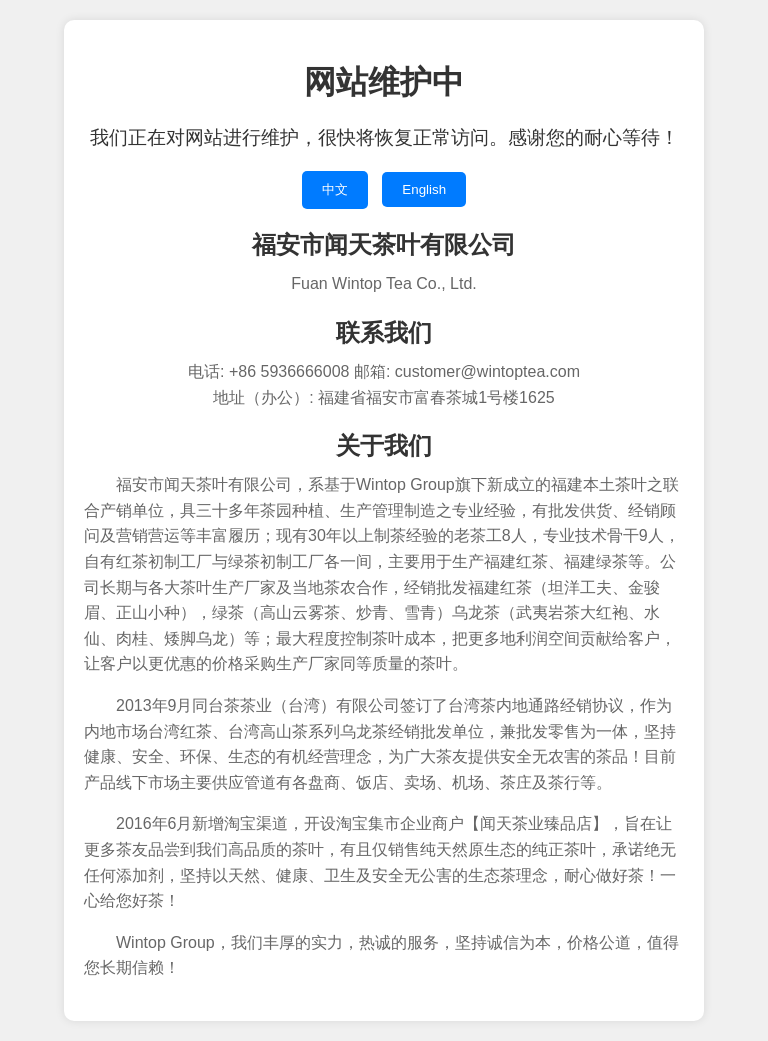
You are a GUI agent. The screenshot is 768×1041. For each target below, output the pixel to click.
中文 (335, 189)
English (424, 189)
